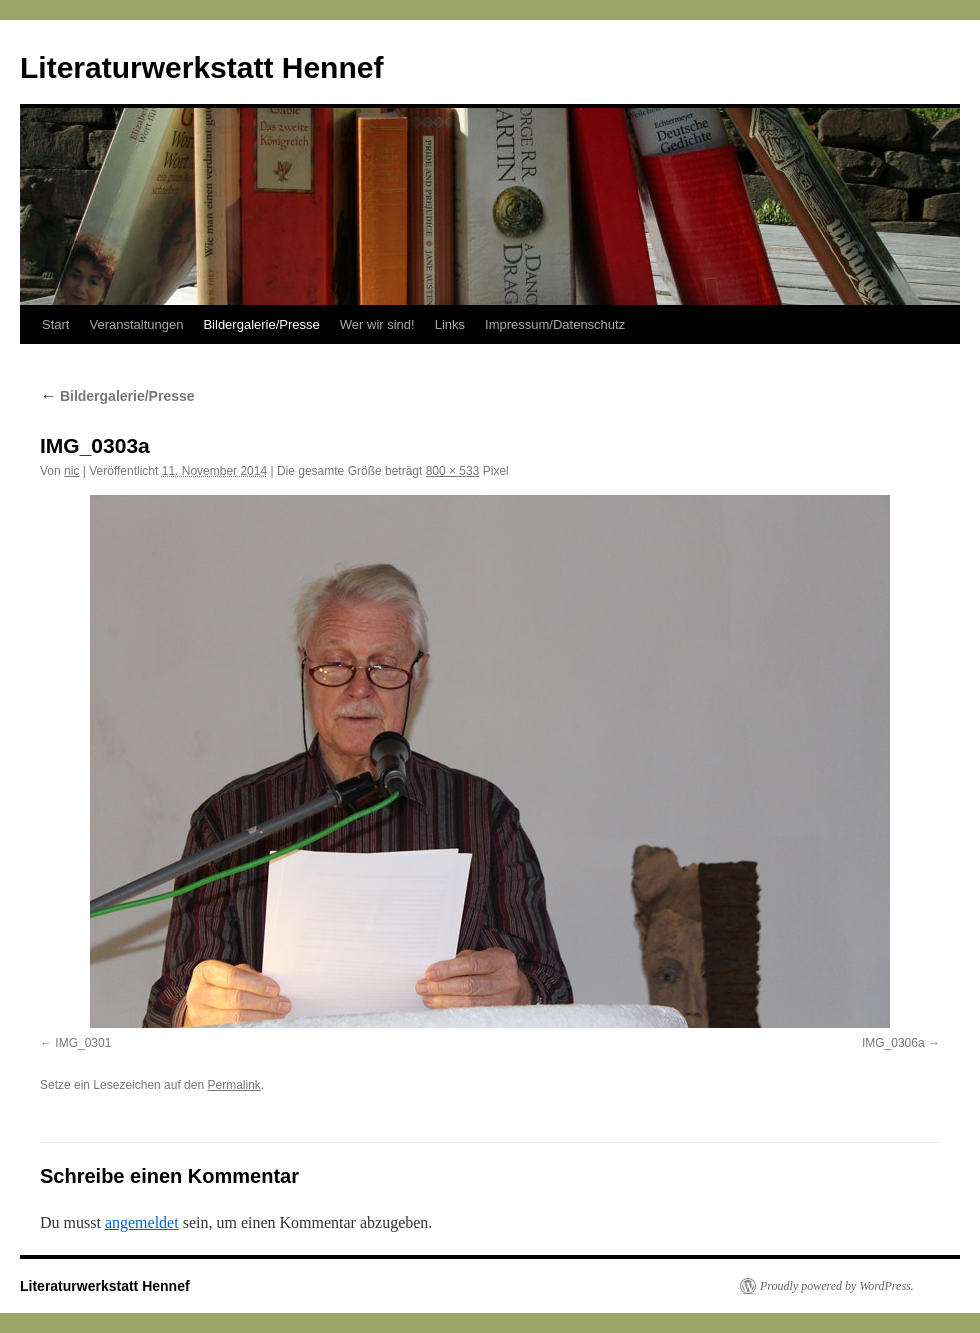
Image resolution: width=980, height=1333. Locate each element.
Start (55, 324)
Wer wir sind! (377, 324)
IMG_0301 (83, 1043)
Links (450, 324)
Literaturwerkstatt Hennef (201, 67)
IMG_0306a (893, 1043)
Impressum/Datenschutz (555, 324)
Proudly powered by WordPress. (837, 1286)
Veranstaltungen (136, 324)
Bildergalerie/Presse (261, 324)
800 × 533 (453, 471)
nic (71, 471)
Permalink (233, 1085)
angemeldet (142, 1222)
